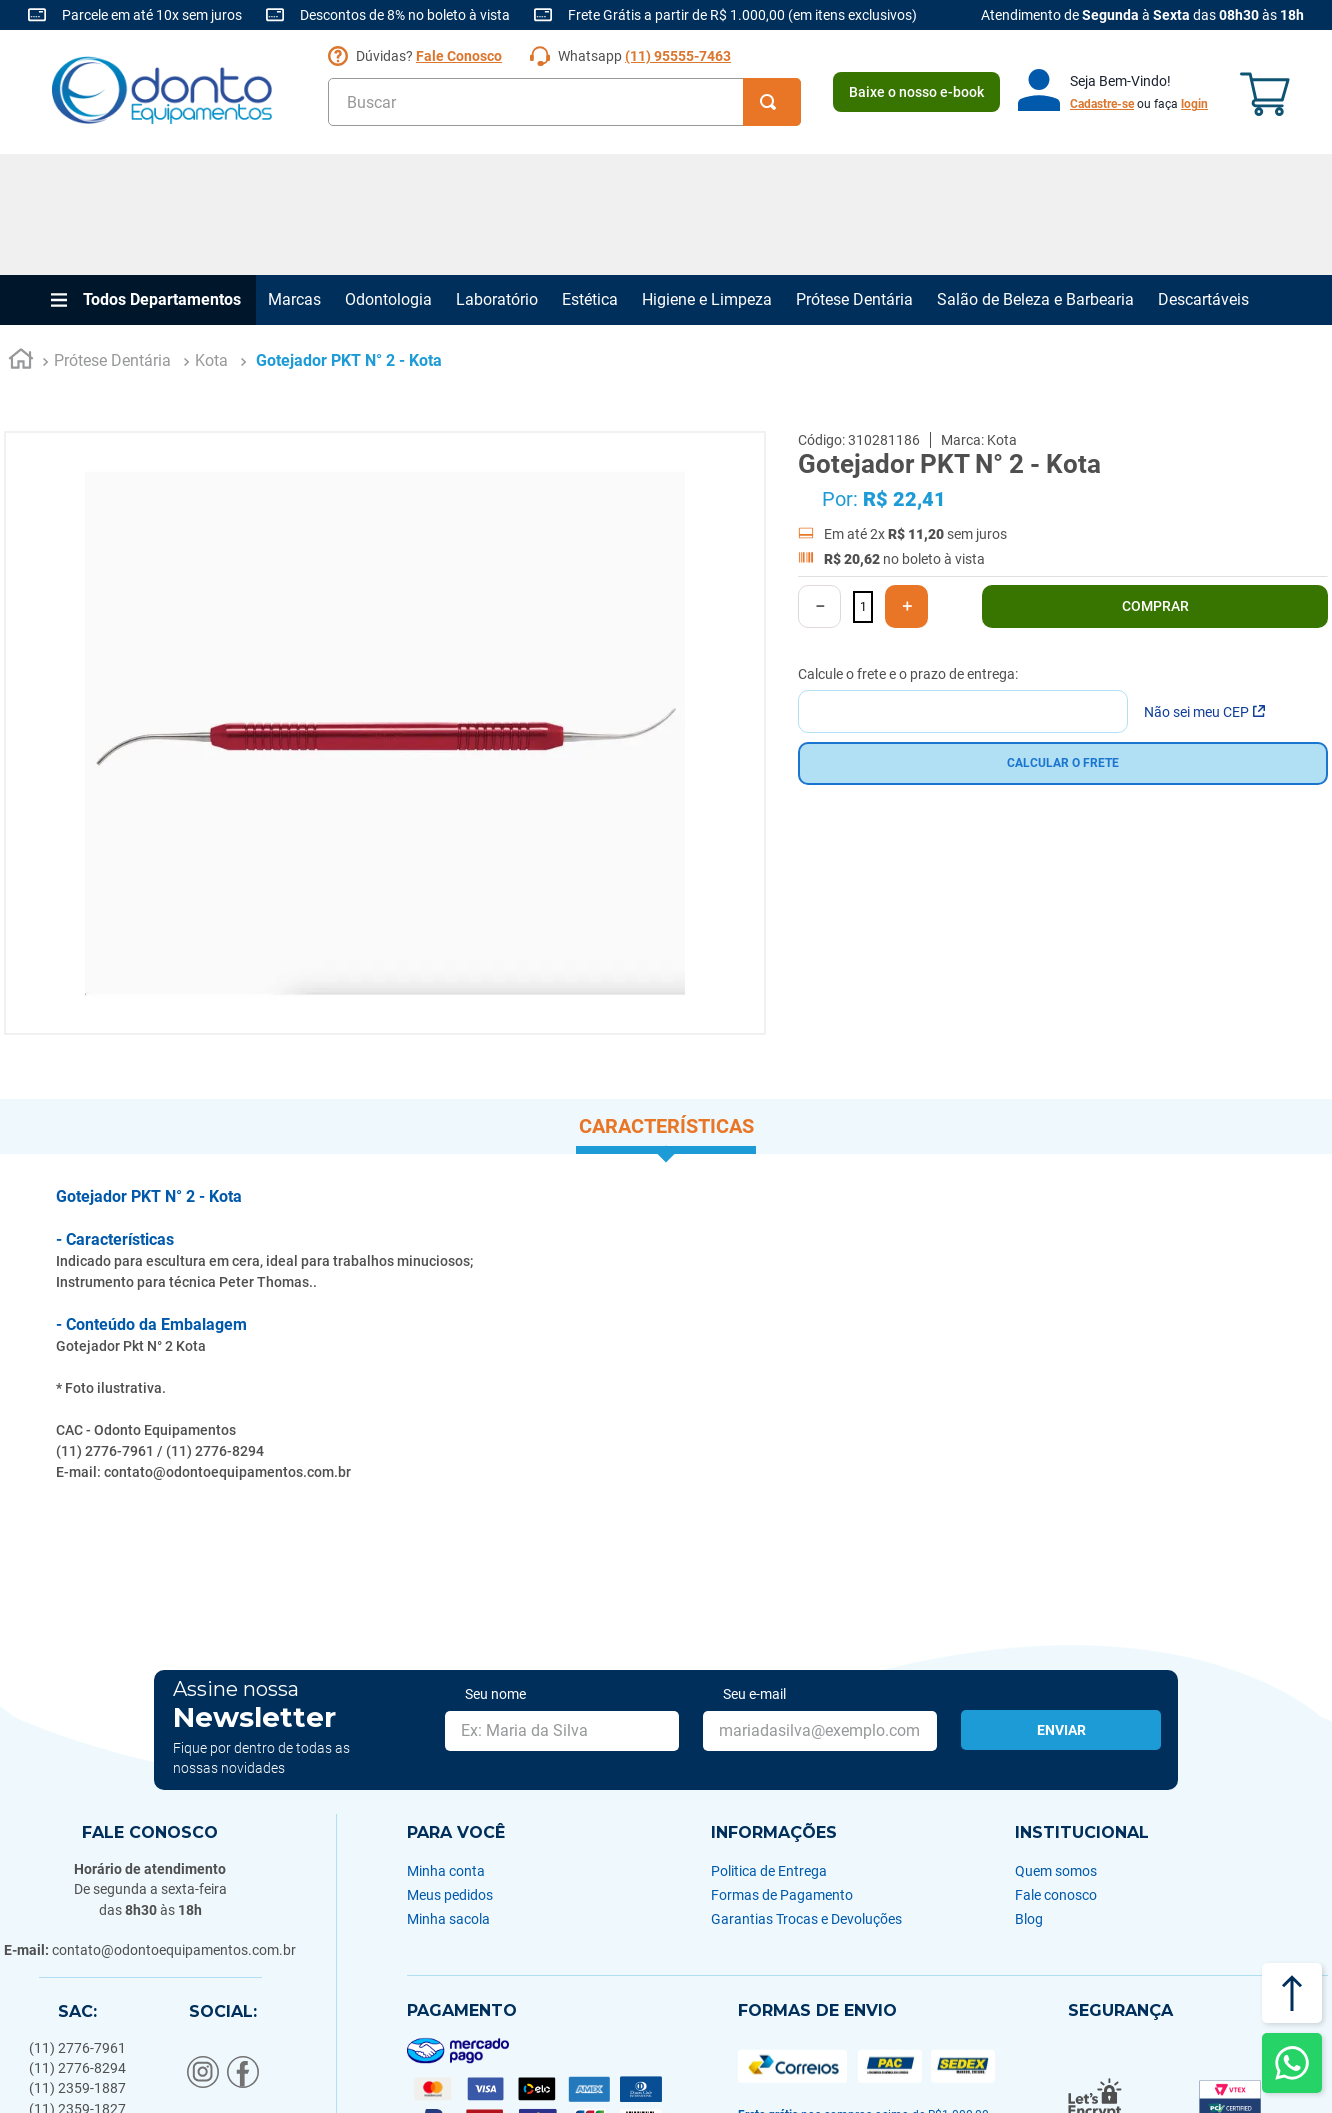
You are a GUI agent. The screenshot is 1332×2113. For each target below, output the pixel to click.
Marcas (294, 178)
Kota (211, 240)
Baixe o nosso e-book (916, 92)
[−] (819, 486)
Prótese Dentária (854, 178)
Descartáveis (1203, 178)
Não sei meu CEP (1204, 591)
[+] (906, 486)
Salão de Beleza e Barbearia (1035, 178)
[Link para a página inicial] (21, 241)
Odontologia (388, 178)
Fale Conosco (459, 56)
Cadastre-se (1102, 104)
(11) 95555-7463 (678, 56)
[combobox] (564, 102)
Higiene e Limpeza (707, 178)
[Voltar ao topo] (1292, 1993)
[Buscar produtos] (772, 102)
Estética (590, 178)
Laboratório (497, 178)
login (1194, 104)
